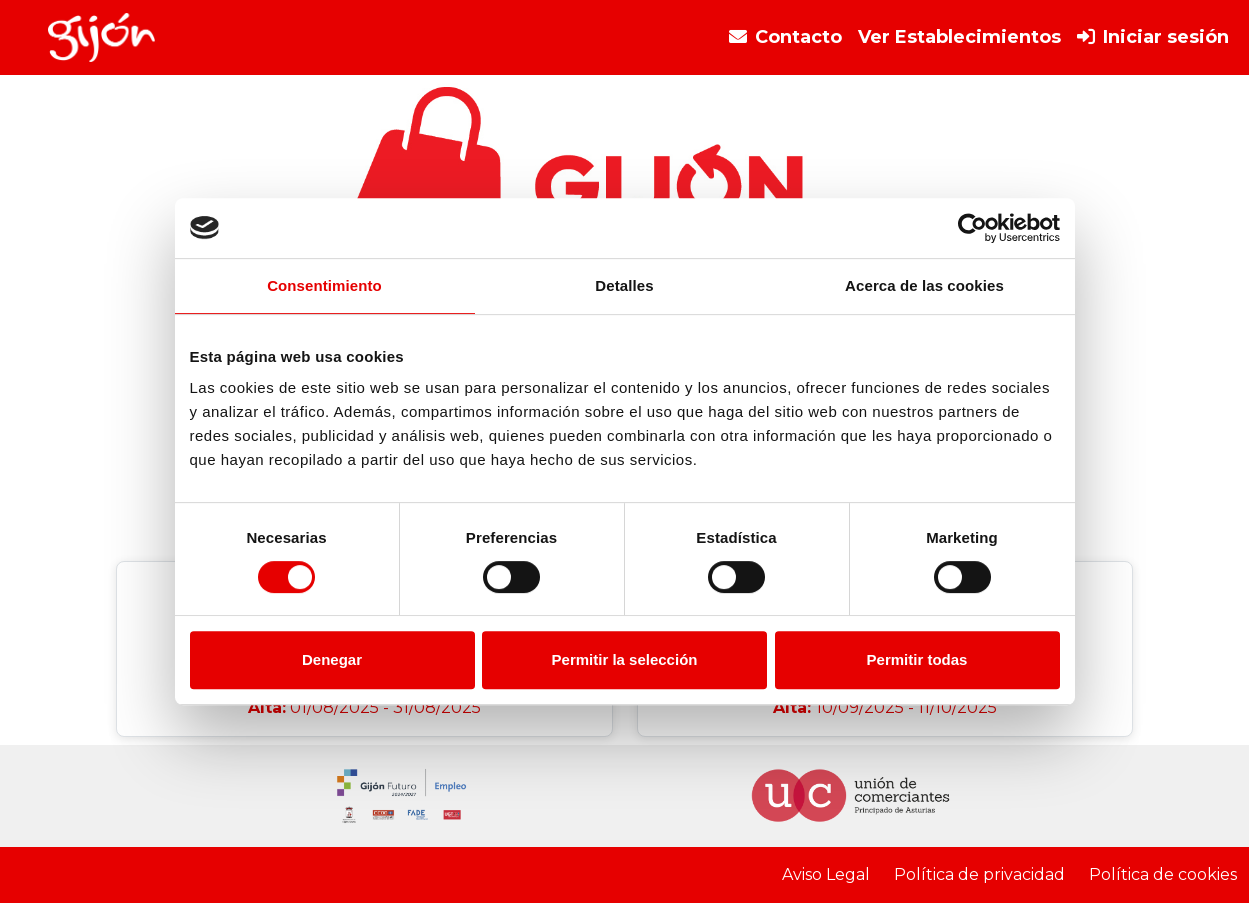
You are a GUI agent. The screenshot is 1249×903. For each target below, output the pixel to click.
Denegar (332, 659)
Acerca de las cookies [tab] (924, 285)
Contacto (785, 37)
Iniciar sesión (1153, 37)
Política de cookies (1163, 874)
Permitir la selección (625, 659)
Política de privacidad (979, 874)
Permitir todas (917, 659)
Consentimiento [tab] (324, 285)
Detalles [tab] (624, 285)
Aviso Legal (826, 874)
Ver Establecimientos (959, 37)
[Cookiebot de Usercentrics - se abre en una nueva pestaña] (972, 228)
